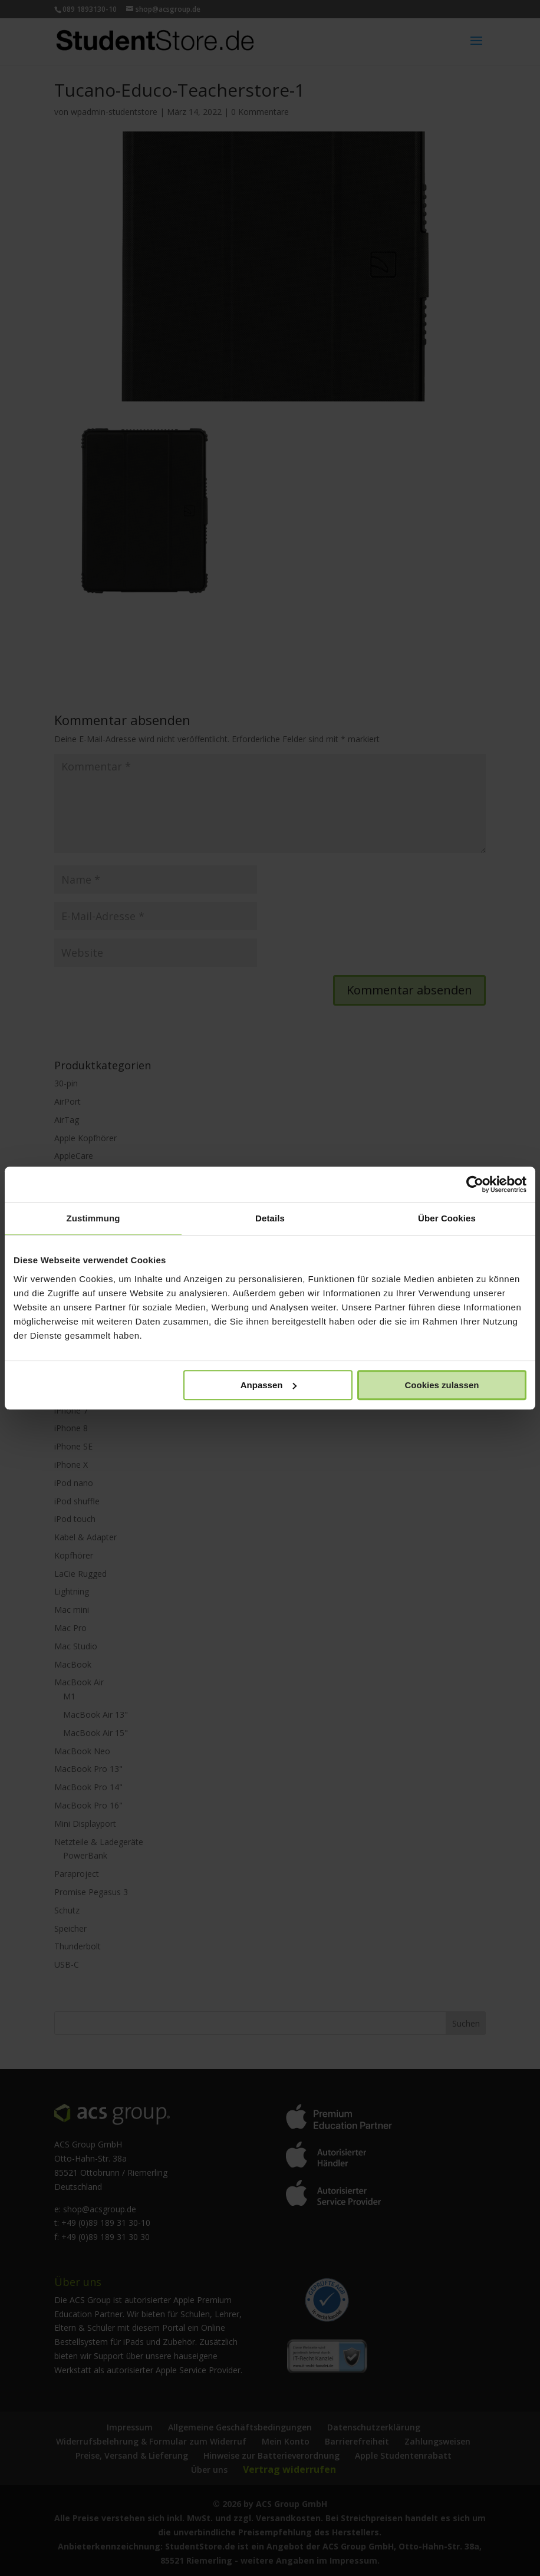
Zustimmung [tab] (93, 1218)
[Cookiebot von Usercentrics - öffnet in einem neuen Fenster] (474, 1184)
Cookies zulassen (442, 1385)
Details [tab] (270, 1218)
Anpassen (269, 1385)
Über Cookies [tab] (447, 1218)
